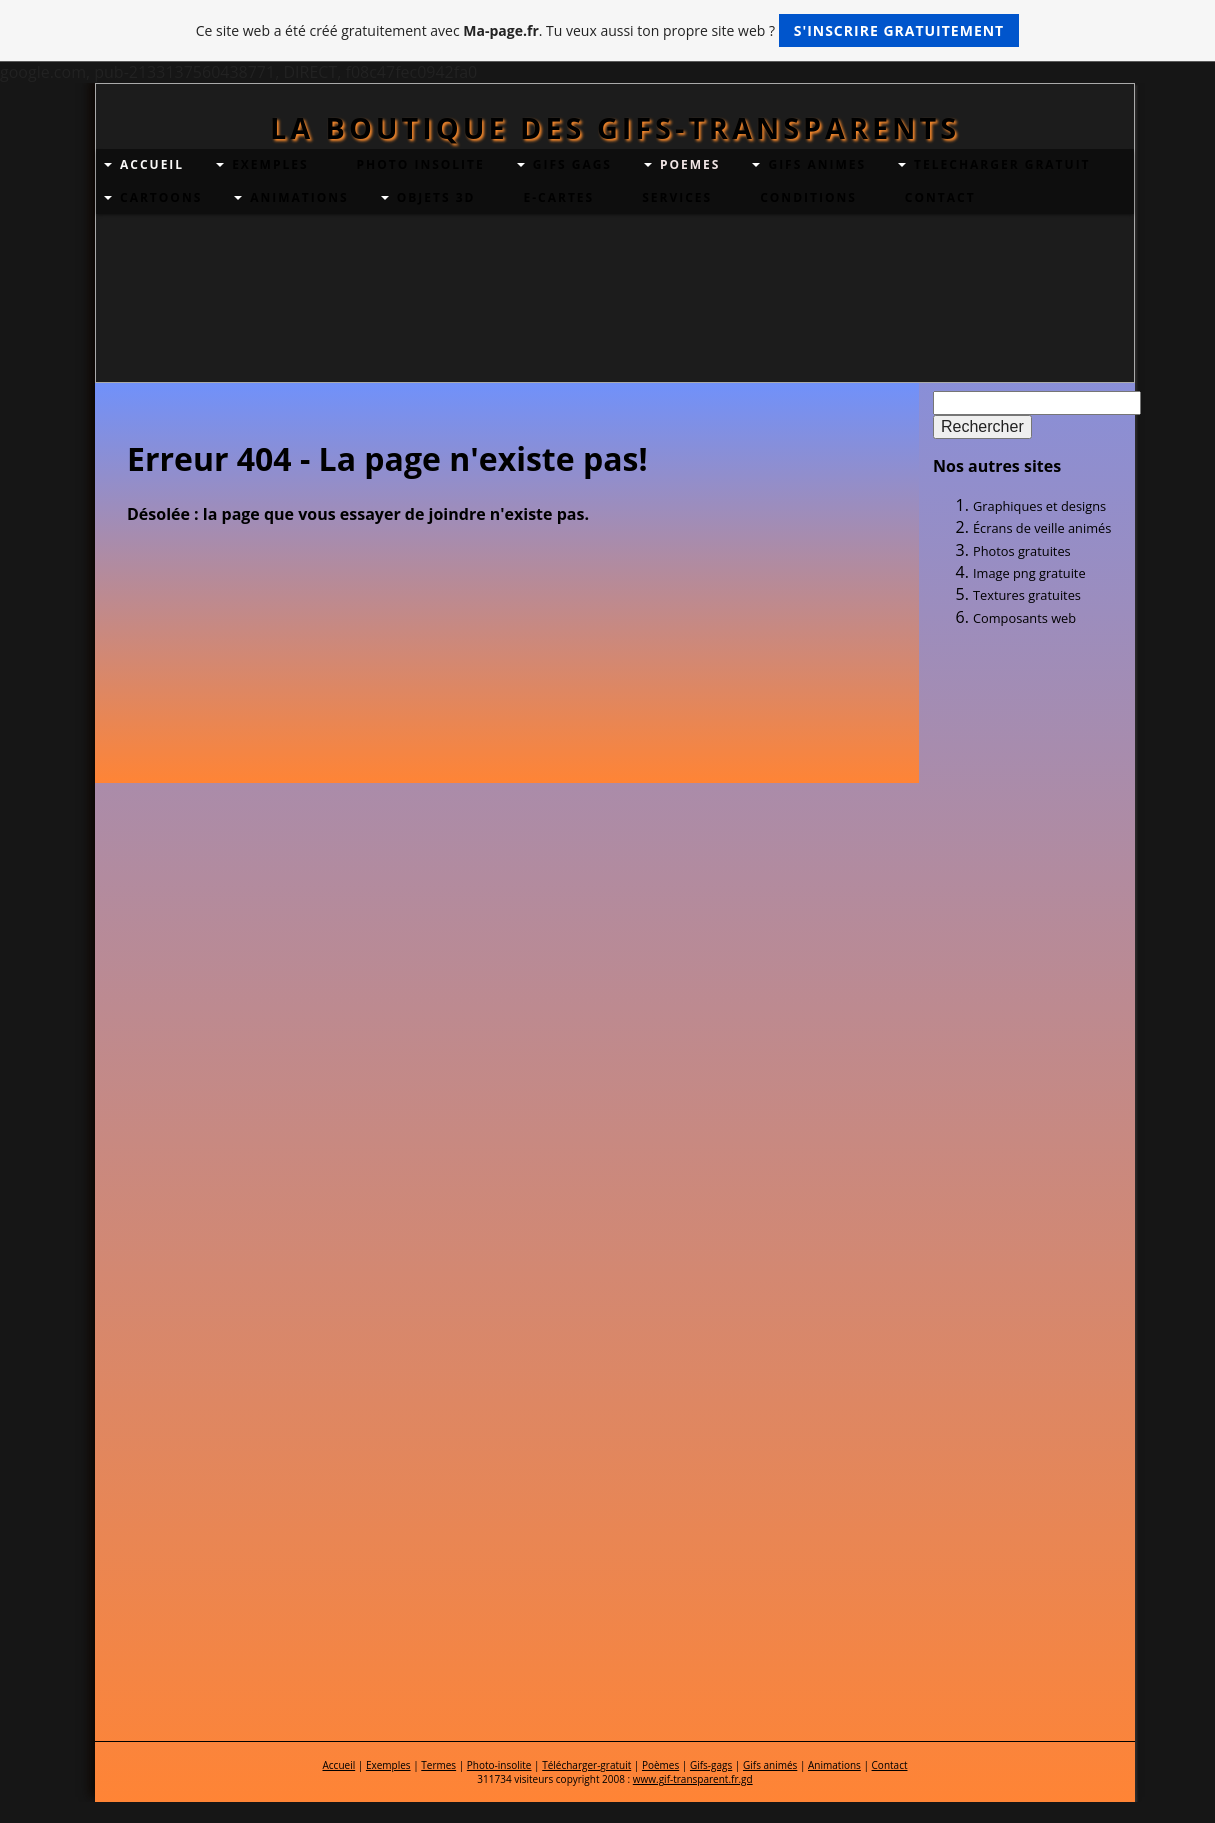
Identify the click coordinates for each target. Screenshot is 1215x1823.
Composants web (1024, 618)
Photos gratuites (1022, 551)
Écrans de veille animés (1042, 528)
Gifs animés (770, 1765)
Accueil (338, 1765)
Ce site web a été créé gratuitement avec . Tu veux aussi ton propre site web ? (607, 30)
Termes (438, 1765)
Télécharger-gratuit (586, 1765)
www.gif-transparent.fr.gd (693, 1779)
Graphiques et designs (1039, 506)
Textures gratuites (1027, 595)
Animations (834, 1765)
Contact (890, 1765)
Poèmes (660, 1765)
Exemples (388, 1765)
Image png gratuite (1029, 573)
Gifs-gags (711, 1765)
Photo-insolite (499, 1765)
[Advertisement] (1023, 764)
